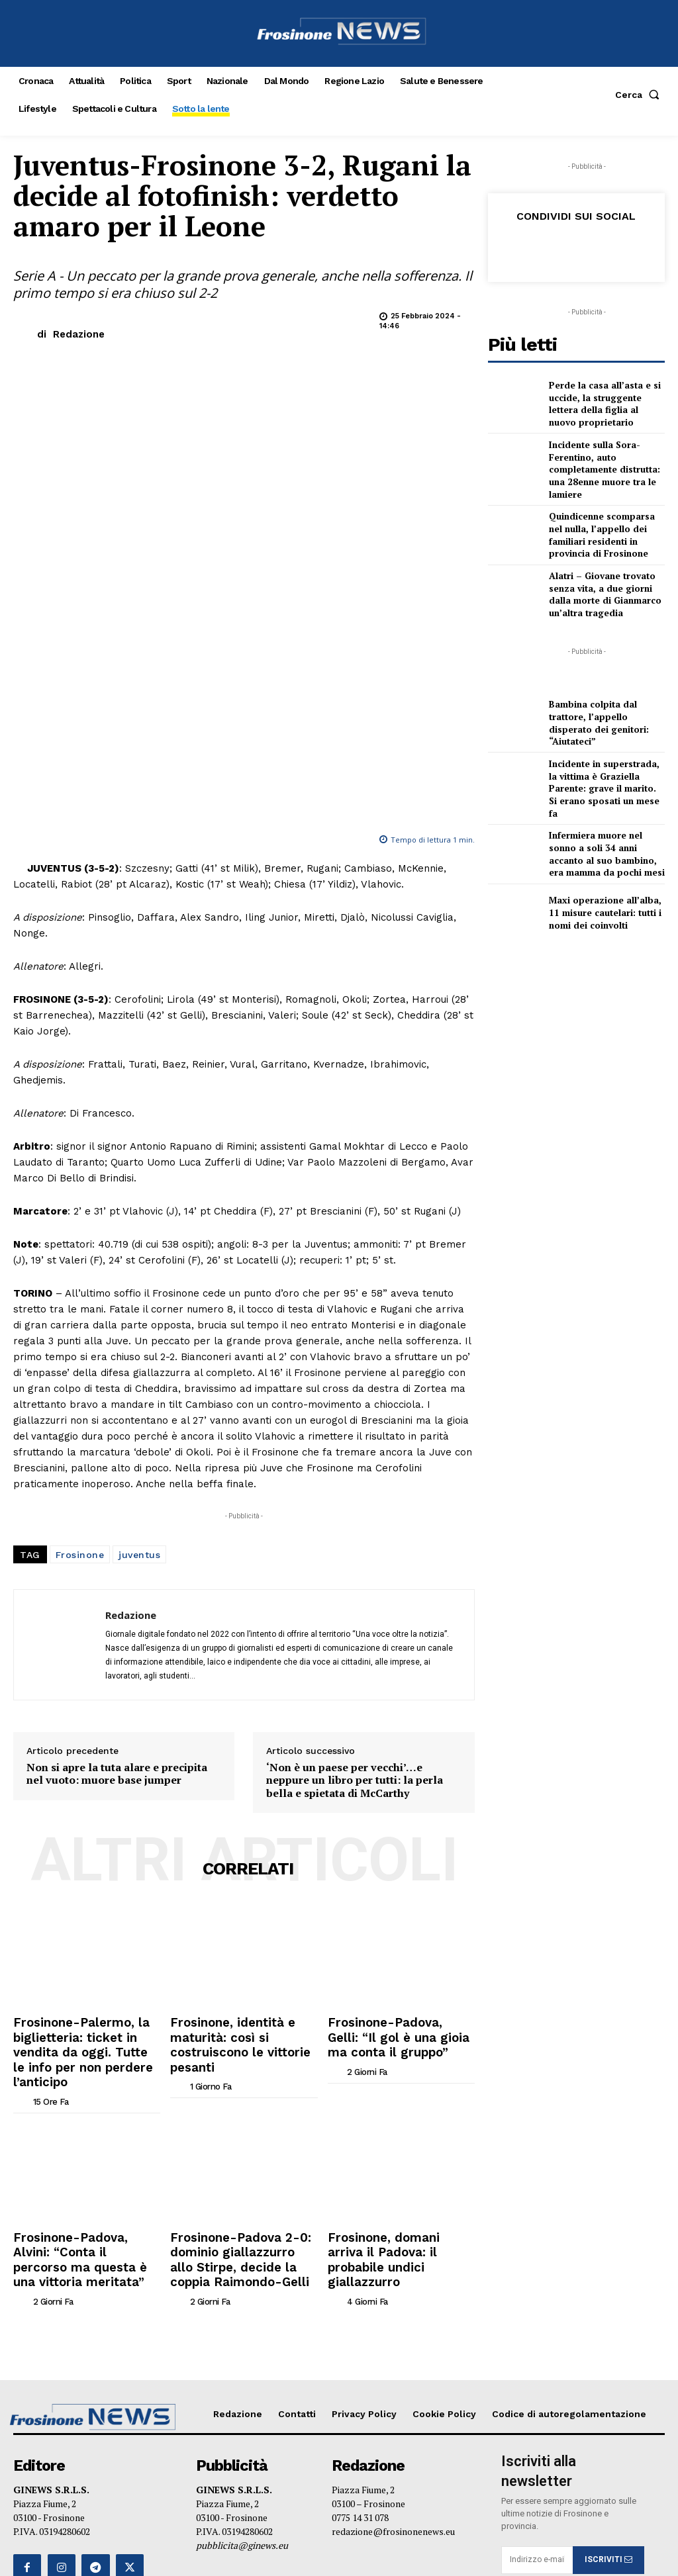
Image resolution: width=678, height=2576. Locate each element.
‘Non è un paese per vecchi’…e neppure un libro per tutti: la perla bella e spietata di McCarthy (354, 1549)
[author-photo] (21, 1839)
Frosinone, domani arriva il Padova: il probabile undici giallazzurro (391, 1985)
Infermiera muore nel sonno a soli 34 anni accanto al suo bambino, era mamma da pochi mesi (605, 824)
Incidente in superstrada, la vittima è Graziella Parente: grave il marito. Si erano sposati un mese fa (603, 766)
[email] (537, 2280)
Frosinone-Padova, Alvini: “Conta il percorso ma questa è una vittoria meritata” (82, 1985)
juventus (139, 1323)
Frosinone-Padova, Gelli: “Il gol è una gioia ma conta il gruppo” (393, 1800)
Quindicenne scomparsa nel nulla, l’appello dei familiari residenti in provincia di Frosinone (604, 522)
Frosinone (80, 1323)
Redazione (79, 334)
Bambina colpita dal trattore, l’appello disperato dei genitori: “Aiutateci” (606, 708)
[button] (640, 95)
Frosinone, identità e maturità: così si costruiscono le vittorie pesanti (242, 1800)
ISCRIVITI (608, 2279)
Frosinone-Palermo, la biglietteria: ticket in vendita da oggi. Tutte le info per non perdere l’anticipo (86, 1805)
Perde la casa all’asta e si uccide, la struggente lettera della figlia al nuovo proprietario (605, 403)
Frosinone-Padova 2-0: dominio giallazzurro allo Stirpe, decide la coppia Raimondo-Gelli (229, 1991)
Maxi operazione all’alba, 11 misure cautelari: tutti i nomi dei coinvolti (606, 881)
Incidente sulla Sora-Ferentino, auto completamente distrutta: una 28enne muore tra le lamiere (600, 462)
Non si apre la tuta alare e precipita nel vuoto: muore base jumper (116, 1542)
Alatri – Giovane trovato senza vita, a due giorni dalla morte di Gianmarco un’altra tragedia (606, 579)
